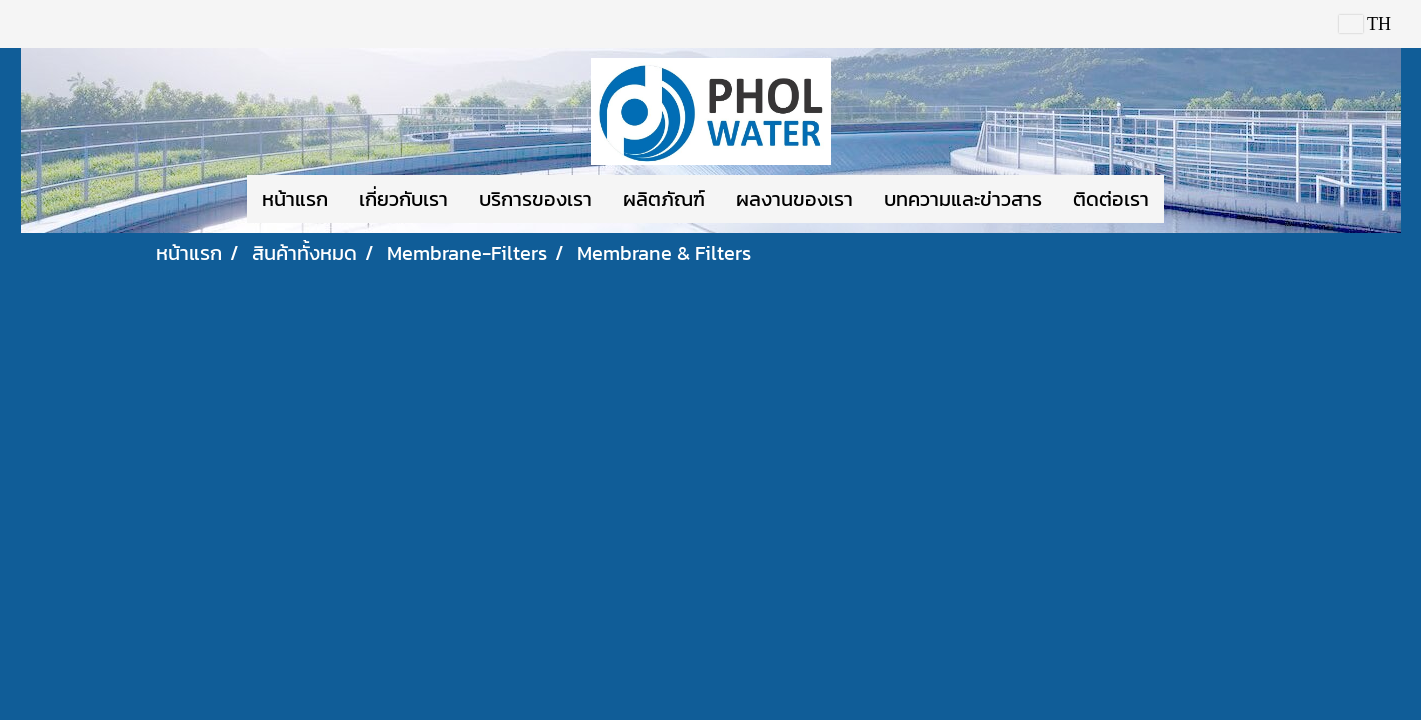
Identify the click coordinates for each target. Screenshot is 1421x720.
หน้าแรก (295, 199)
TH (1365, 24)
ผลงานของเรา (794, 199)
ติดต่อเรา (1111, 199)
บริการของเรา (535, 199)
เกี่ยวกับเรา (403, 199)
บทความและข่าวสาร (963, 199)
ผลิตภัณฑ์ (664, 199)
